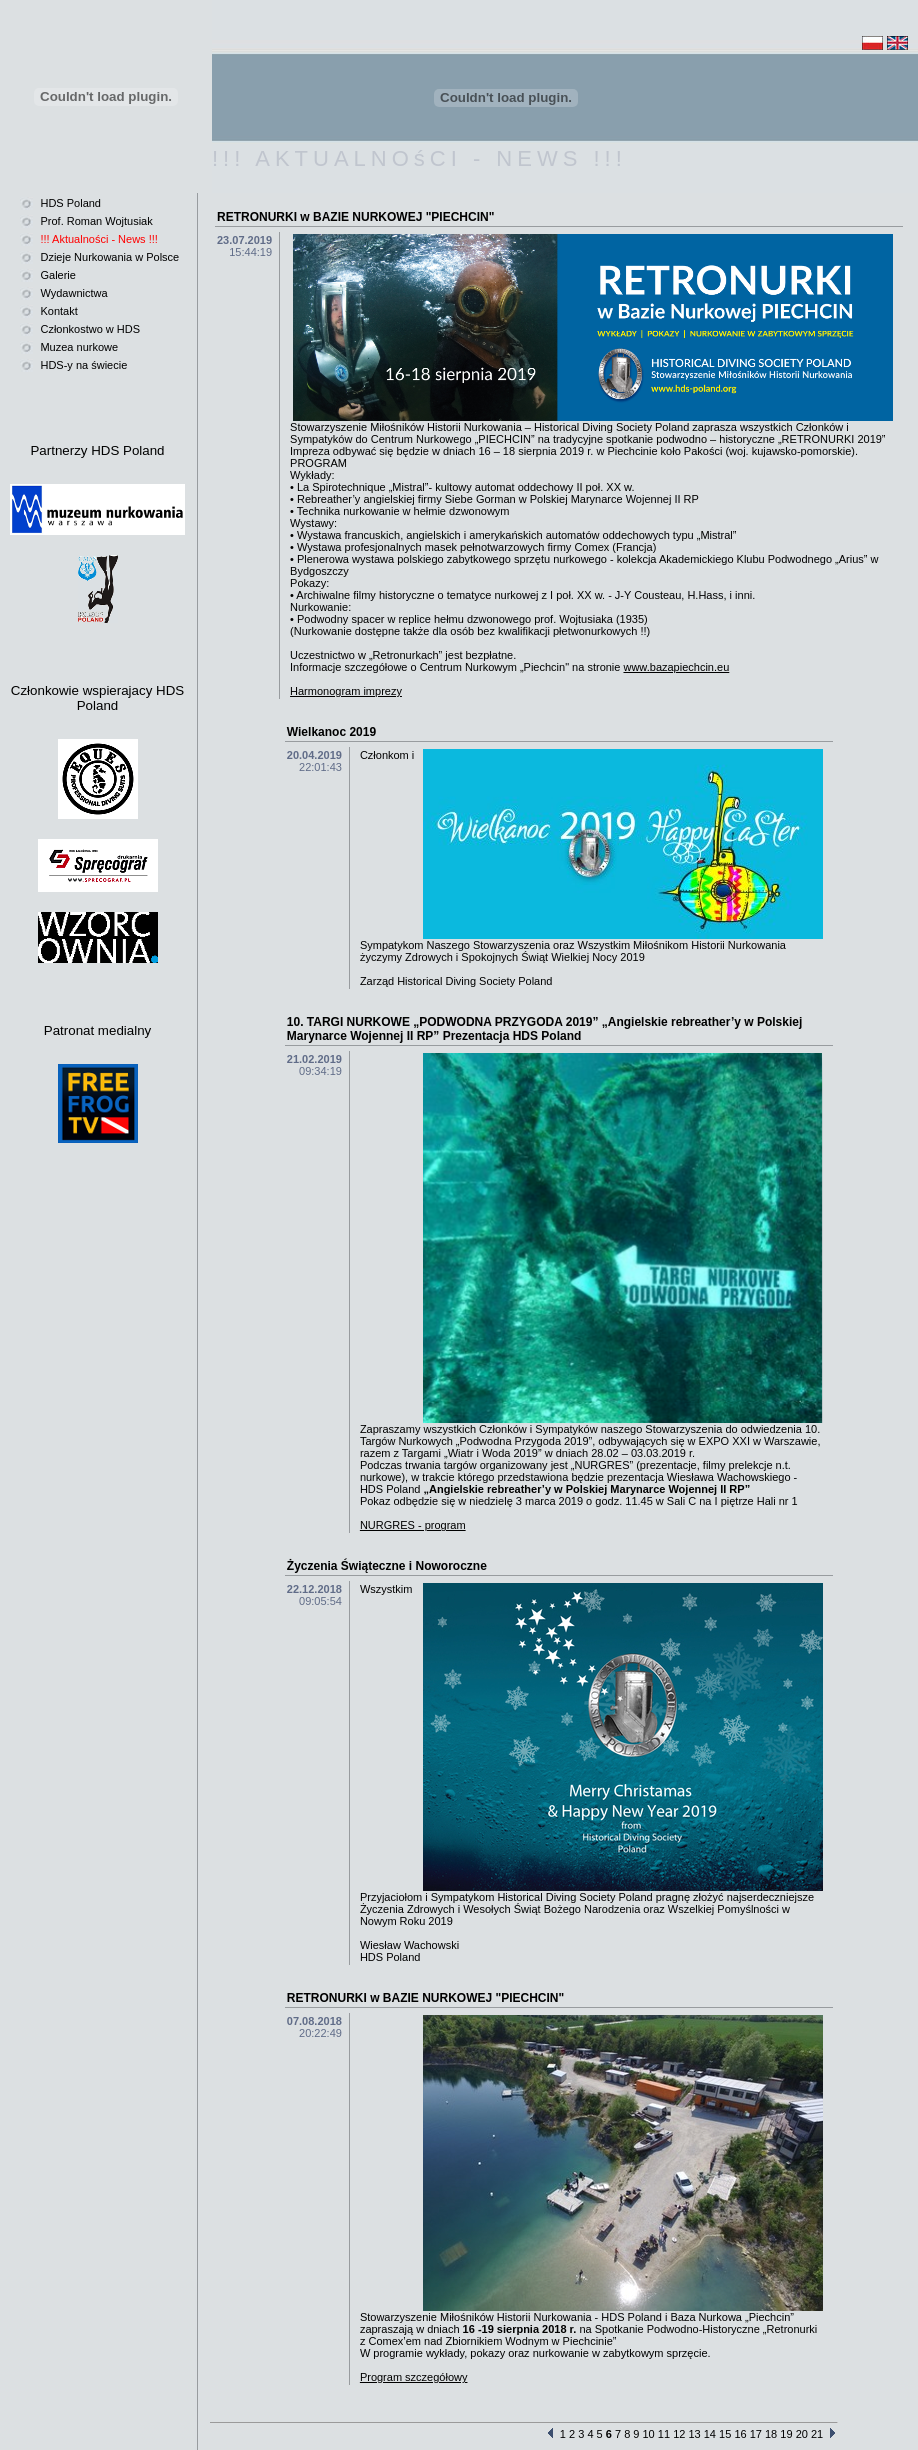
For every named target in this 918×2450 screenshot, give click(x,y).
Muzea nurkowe (79, 347)
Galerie (57, 275)
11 (664, 2434)
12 (679, 2434)
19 (786, 2434)
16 (740, 2434)
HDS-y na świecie (83, 365)
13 (694, 2434)
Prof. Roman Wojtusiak (96, 221)
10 (649, 2434)
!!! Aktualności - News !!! (98, 239)
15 (725, 2434)
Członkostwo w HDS (90, 329)
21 (817, 2434)
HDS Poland (70, 203)
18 (771, 2434)
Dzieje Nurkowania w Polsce (109, 257)
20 (802, 2434)
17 (756, 2434)
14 (710, 2434)
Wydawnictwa (73, 293)
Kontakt (58, 311)
